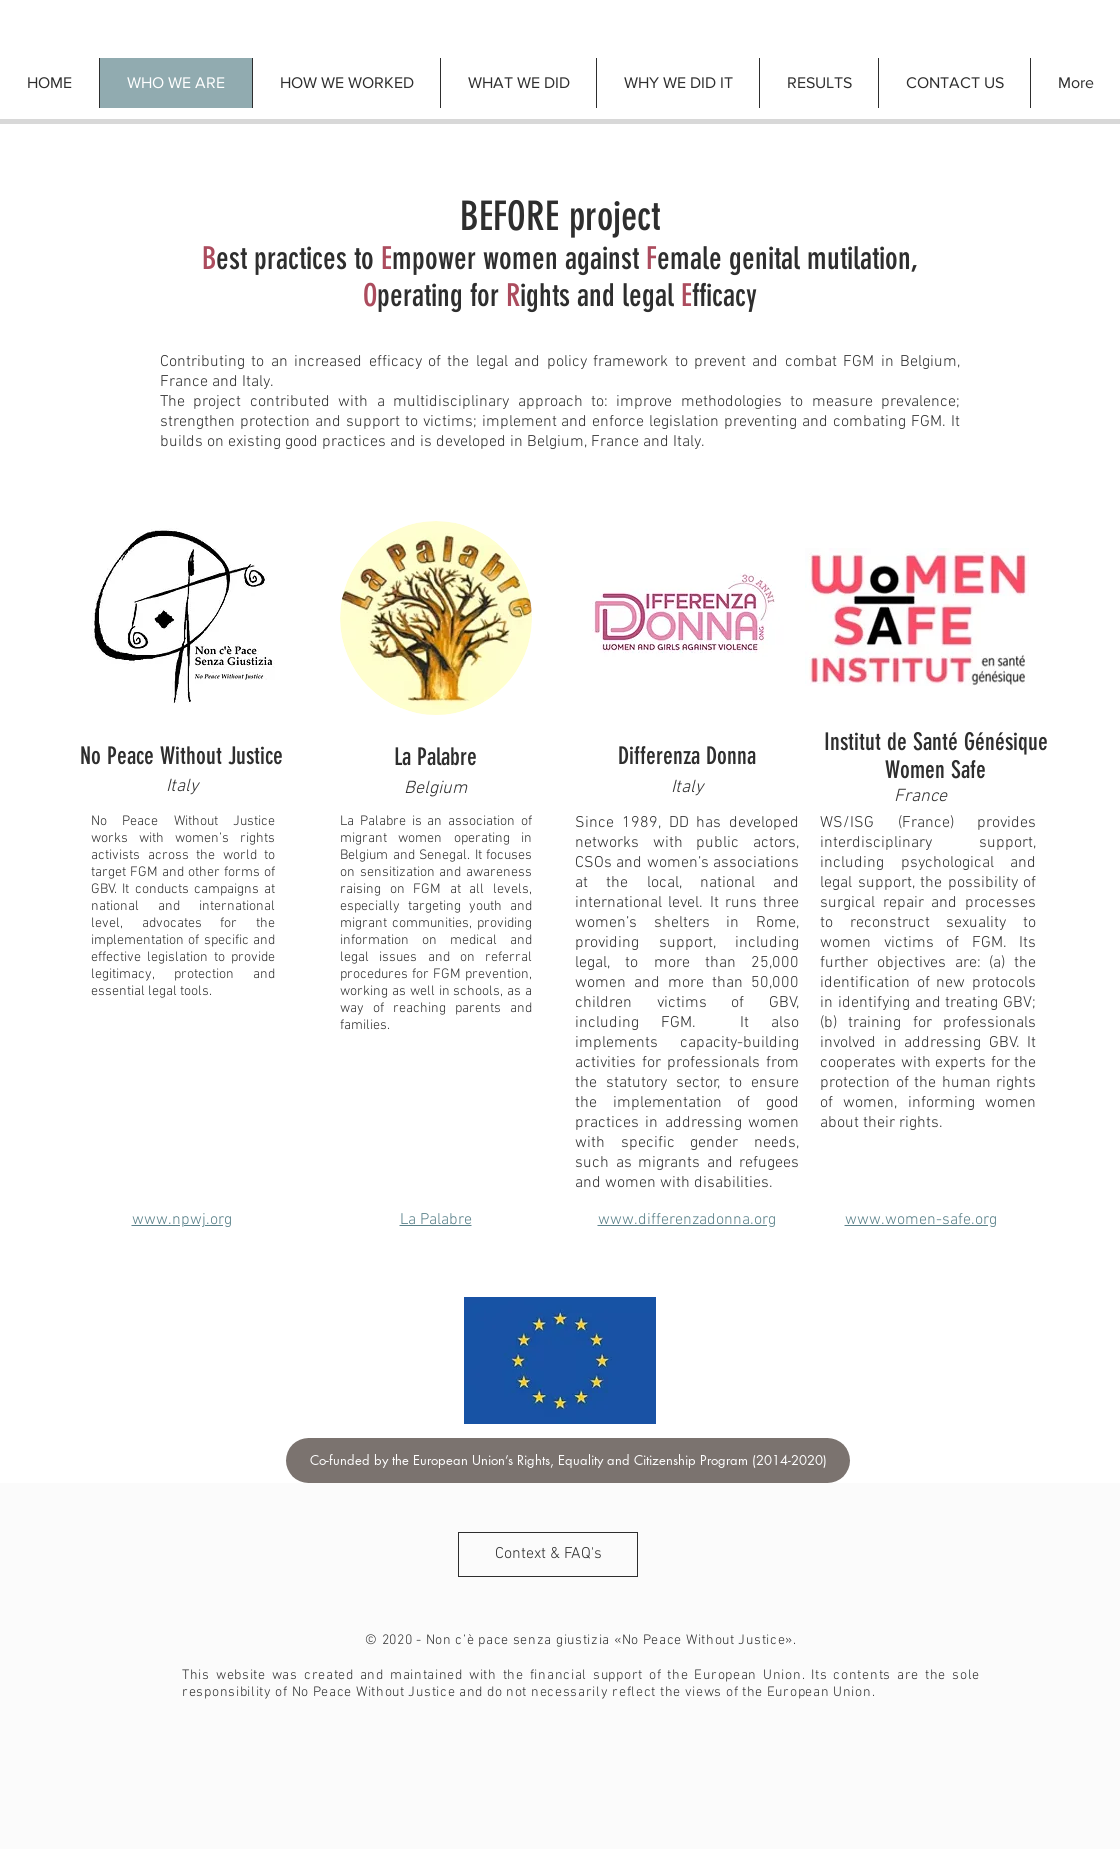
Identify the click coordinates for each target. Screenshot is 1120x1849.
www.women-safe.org (921, 1220)
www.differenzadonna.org (687, 1220)
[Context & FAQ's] (548, 1554)
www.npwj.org (182, 1220)
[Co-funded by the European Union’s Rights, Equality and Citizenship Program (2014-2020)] (568, 1460)
